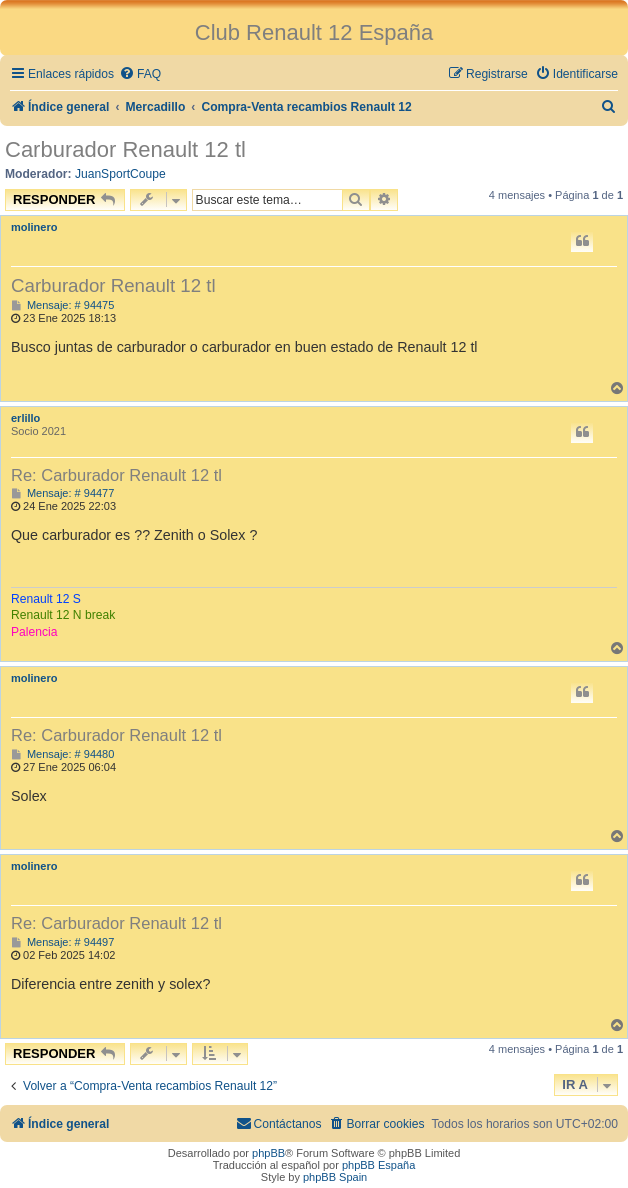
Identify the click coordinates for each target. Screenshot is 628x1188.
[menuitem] (140, 74)
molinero (34, 227)
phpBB (268, 1153)
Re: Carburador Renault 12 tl (116, 475)
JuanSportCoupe (120, 174)
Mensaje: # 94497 (62, 942)
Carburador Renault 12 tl (125, 149)
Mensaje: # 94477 (62, 493)
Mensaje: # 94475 (62, 305)
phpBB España (378, 1165)
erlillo (25, 418)
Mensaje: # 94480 (62, 754)
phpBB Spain (335, 1177)
